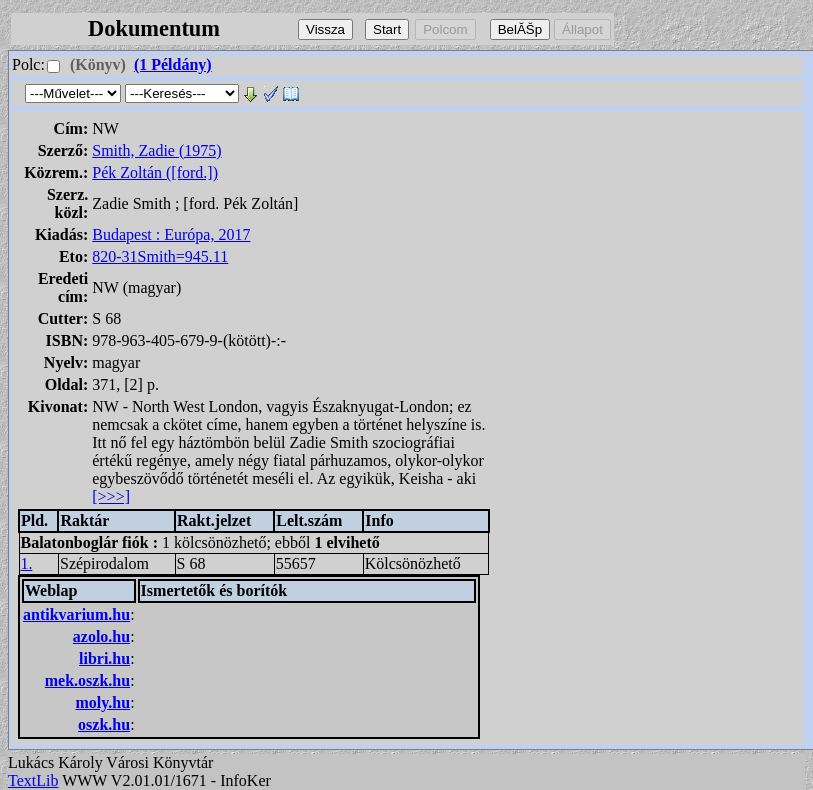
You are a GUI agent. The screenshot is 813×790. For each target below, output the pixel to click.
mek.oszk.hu (87, 680)
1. (27, 563)
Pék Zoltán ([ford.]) (155, 172)
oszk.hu (104, 724)
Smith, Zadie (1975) (156, 150)
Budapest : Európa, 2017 (171, 234)
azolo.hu (101, 636)
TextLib (33, 780)
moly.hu (102, 702)
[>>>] (111, 496)
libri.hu (104, 658)
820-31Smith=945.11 (160, 256)
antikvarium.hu (76, 614)
